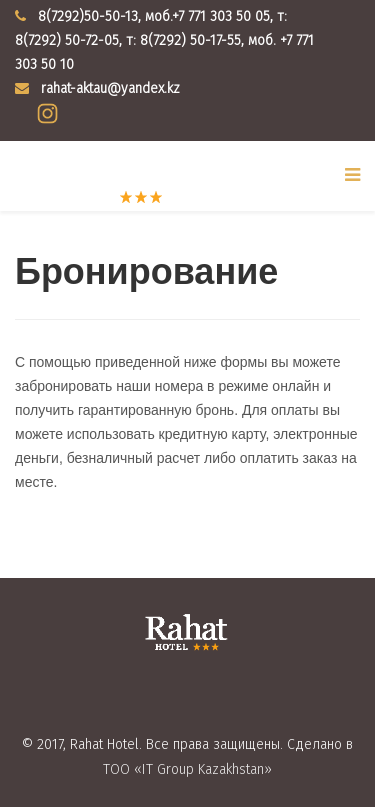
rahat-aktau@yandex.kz (110, 88)
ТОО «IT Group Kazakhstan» (187, 769)
